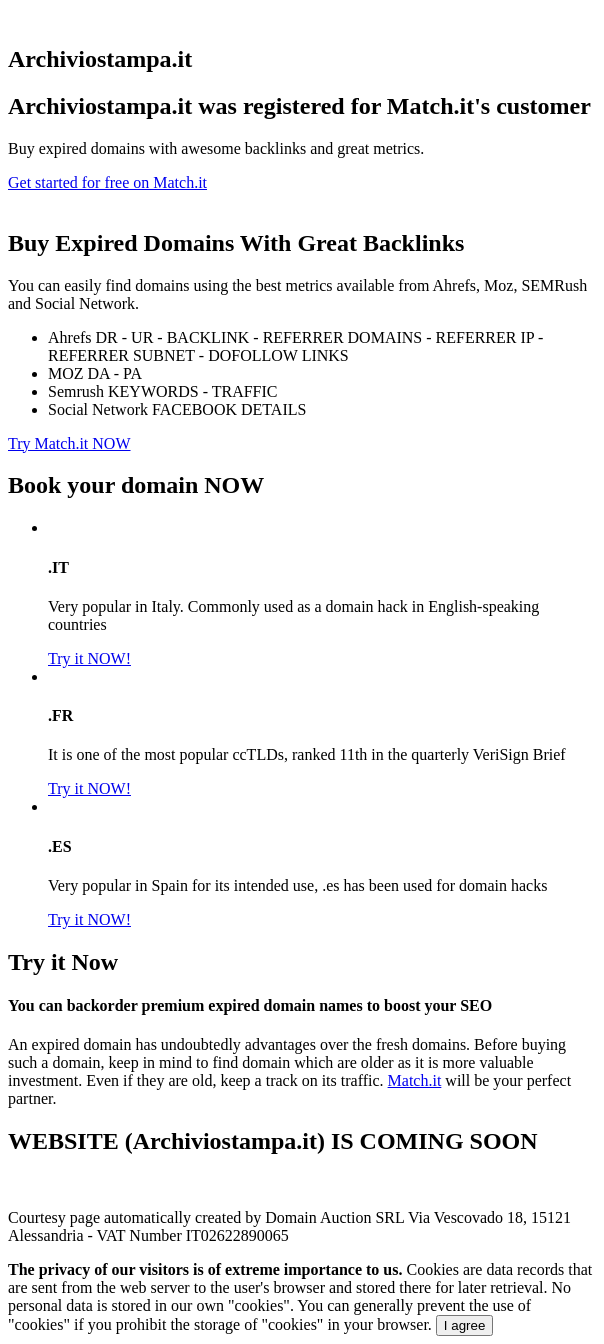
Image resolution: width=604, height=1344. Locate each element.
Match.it (415, 1080)
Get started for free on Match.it (107, 182)
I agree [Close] (465, 1325)
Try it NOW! (89, 658)
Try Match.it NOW (69, 443)
